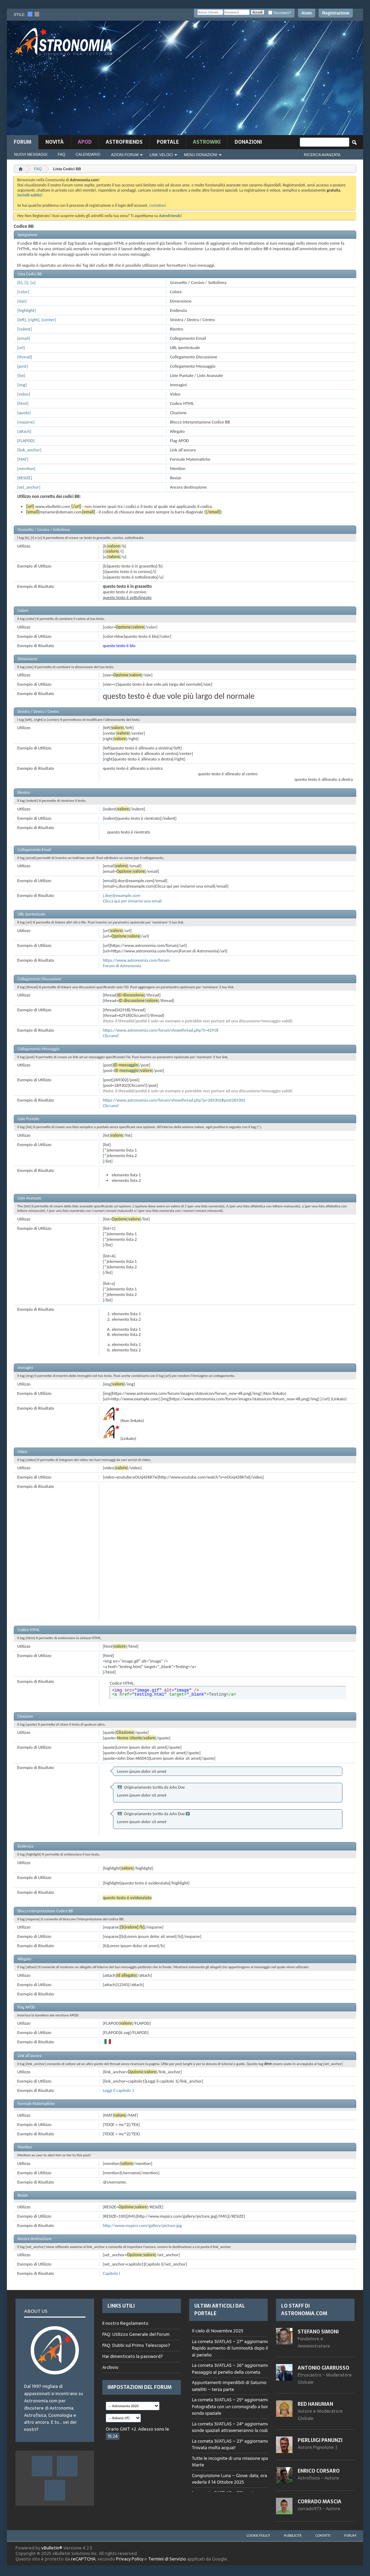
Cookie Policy (258, 2535)
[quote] (24, 412)
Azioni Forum (124, 155)
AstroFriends (124, 142)
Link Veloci (161, 155)
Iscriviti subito (29, 195)
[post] (22, 366)
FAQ (61, 154)
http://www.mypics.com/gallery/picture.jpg (142, 2225)
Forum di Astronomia (122, 965)
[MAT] (22, 459)
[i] (26, 282)
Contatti (323, 2535)
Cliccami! (111, 1035)
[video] (23, 394)
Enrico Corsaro (319, 2471)
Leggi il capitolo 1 (118, 2090)
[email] (23, 338)
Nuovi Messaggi (31, 154)
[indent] (24, 328)
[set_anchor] (28, 487)
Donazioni (248, 142)
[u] (32, 282)
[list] (21, 375)
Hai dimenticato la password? (132, 2356)
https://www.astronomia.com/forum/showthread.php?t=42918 (160, 1030)
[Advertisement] (249, 80)
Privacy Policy (129, 2559)
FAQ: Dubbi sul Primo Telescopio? (136, 2345)
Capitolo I (111, 2273)
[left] (21, 319)
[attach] (24, 431)
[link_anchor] (29, 449)
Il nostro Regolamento (125, 2323)
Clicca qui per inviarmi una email (132, 900)
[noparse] (26, 422)
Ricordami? (279, 13)
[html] (22, 403)
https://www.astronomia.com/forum (136, 960)
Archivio (110, 2367)
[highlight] (26, 310)
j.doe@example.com (121, 895)
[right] (34, 319)
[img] (22, 384)
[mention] (26, 468)
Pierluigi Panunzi (320, 2440)
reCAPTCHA (83, 2559)
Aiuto (306, 13)
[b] (19, 282)
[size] (22, 301)
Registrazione (335, 13)
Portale (168, 142)
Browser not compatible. (240, 2407)
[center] (48, 319)
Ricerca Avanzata (322, 155)
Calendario (88, 154)
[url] (21, 347)
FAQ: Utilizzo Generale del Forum (135, 2334)
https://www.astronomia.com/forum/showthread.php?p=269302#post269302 (174, 1100)
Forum (22, 142)
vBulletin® (51, 2548)
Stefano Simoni (318, 2331)
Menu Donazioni (200, 155)
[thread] (24, 356)
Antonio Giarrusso (323, 2368)
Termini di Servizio (167, 2559)
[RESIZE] (24, 477)
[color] (23, 291)
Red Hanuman (315, 2404)
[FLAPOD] (25, 440)
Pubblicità (293, 2535)
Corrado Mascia (319, 2501)
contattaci (157, 205)
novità (54, 142)
